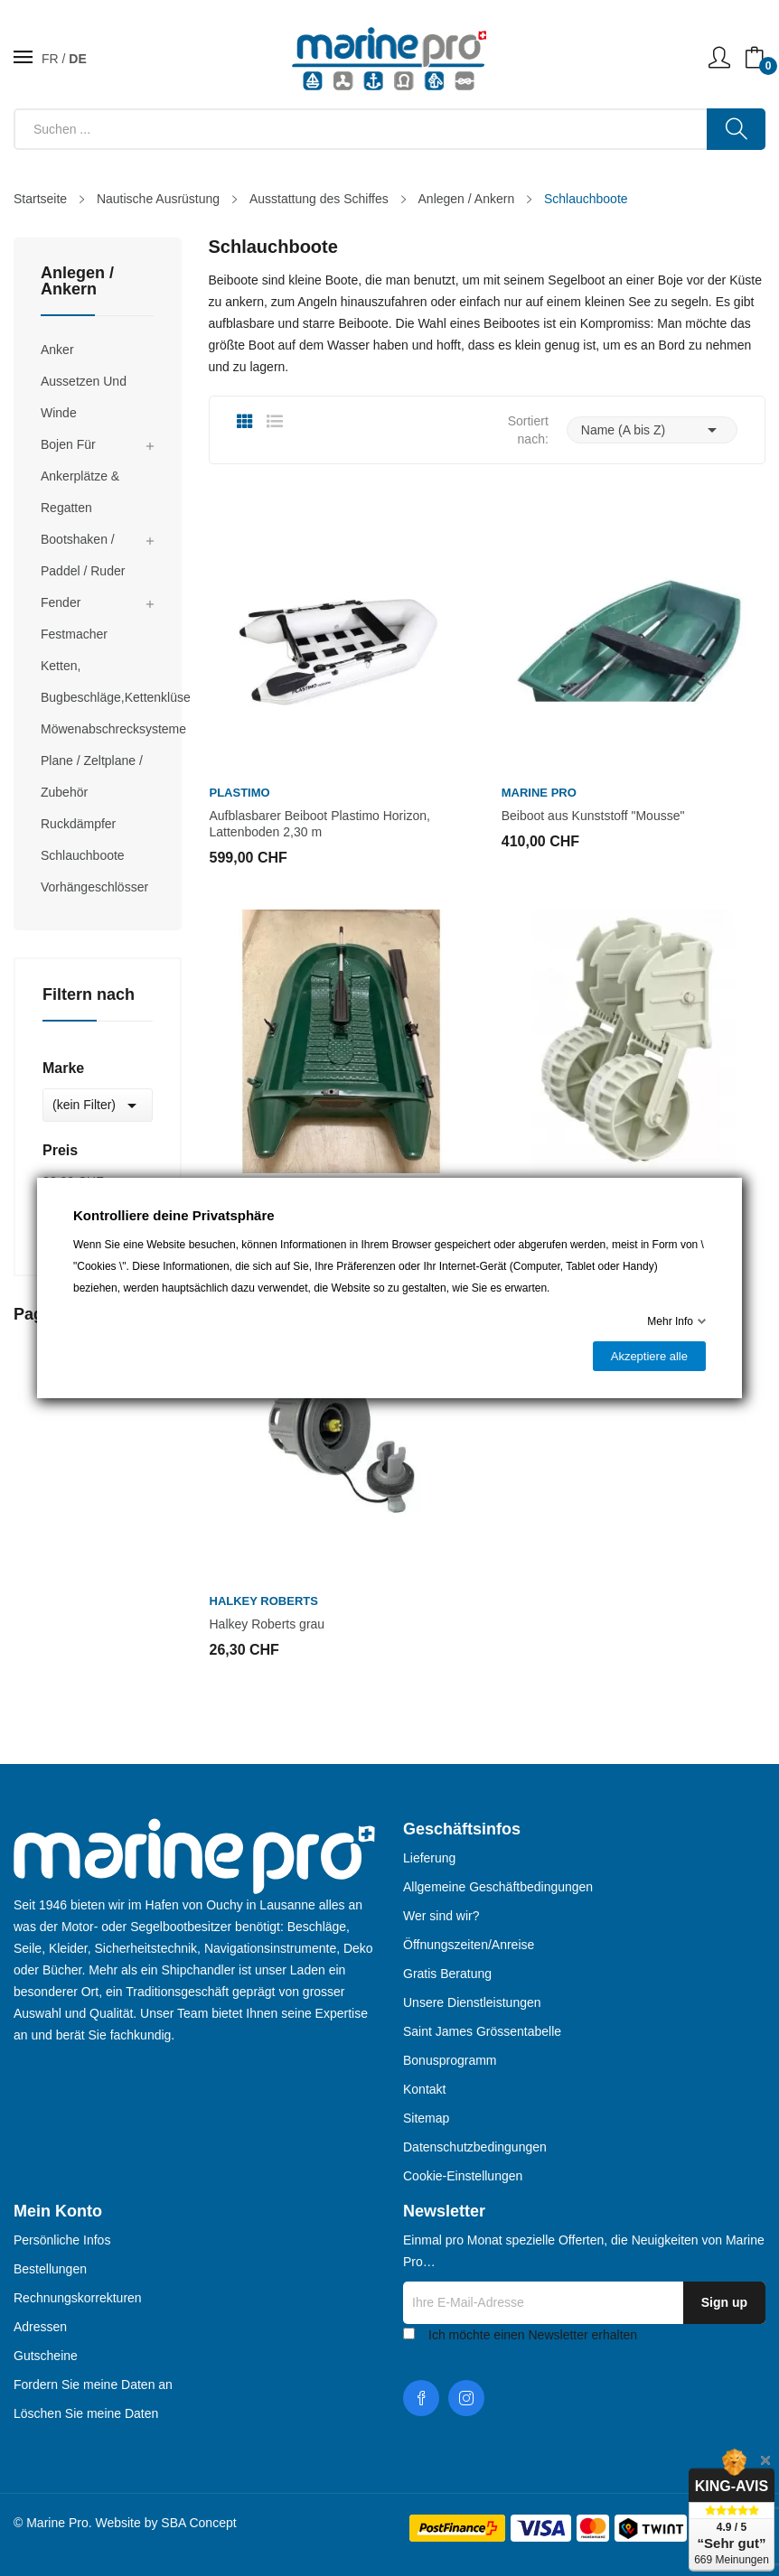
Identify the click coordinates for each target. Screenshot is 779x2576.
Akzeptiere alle (649, 1356)
